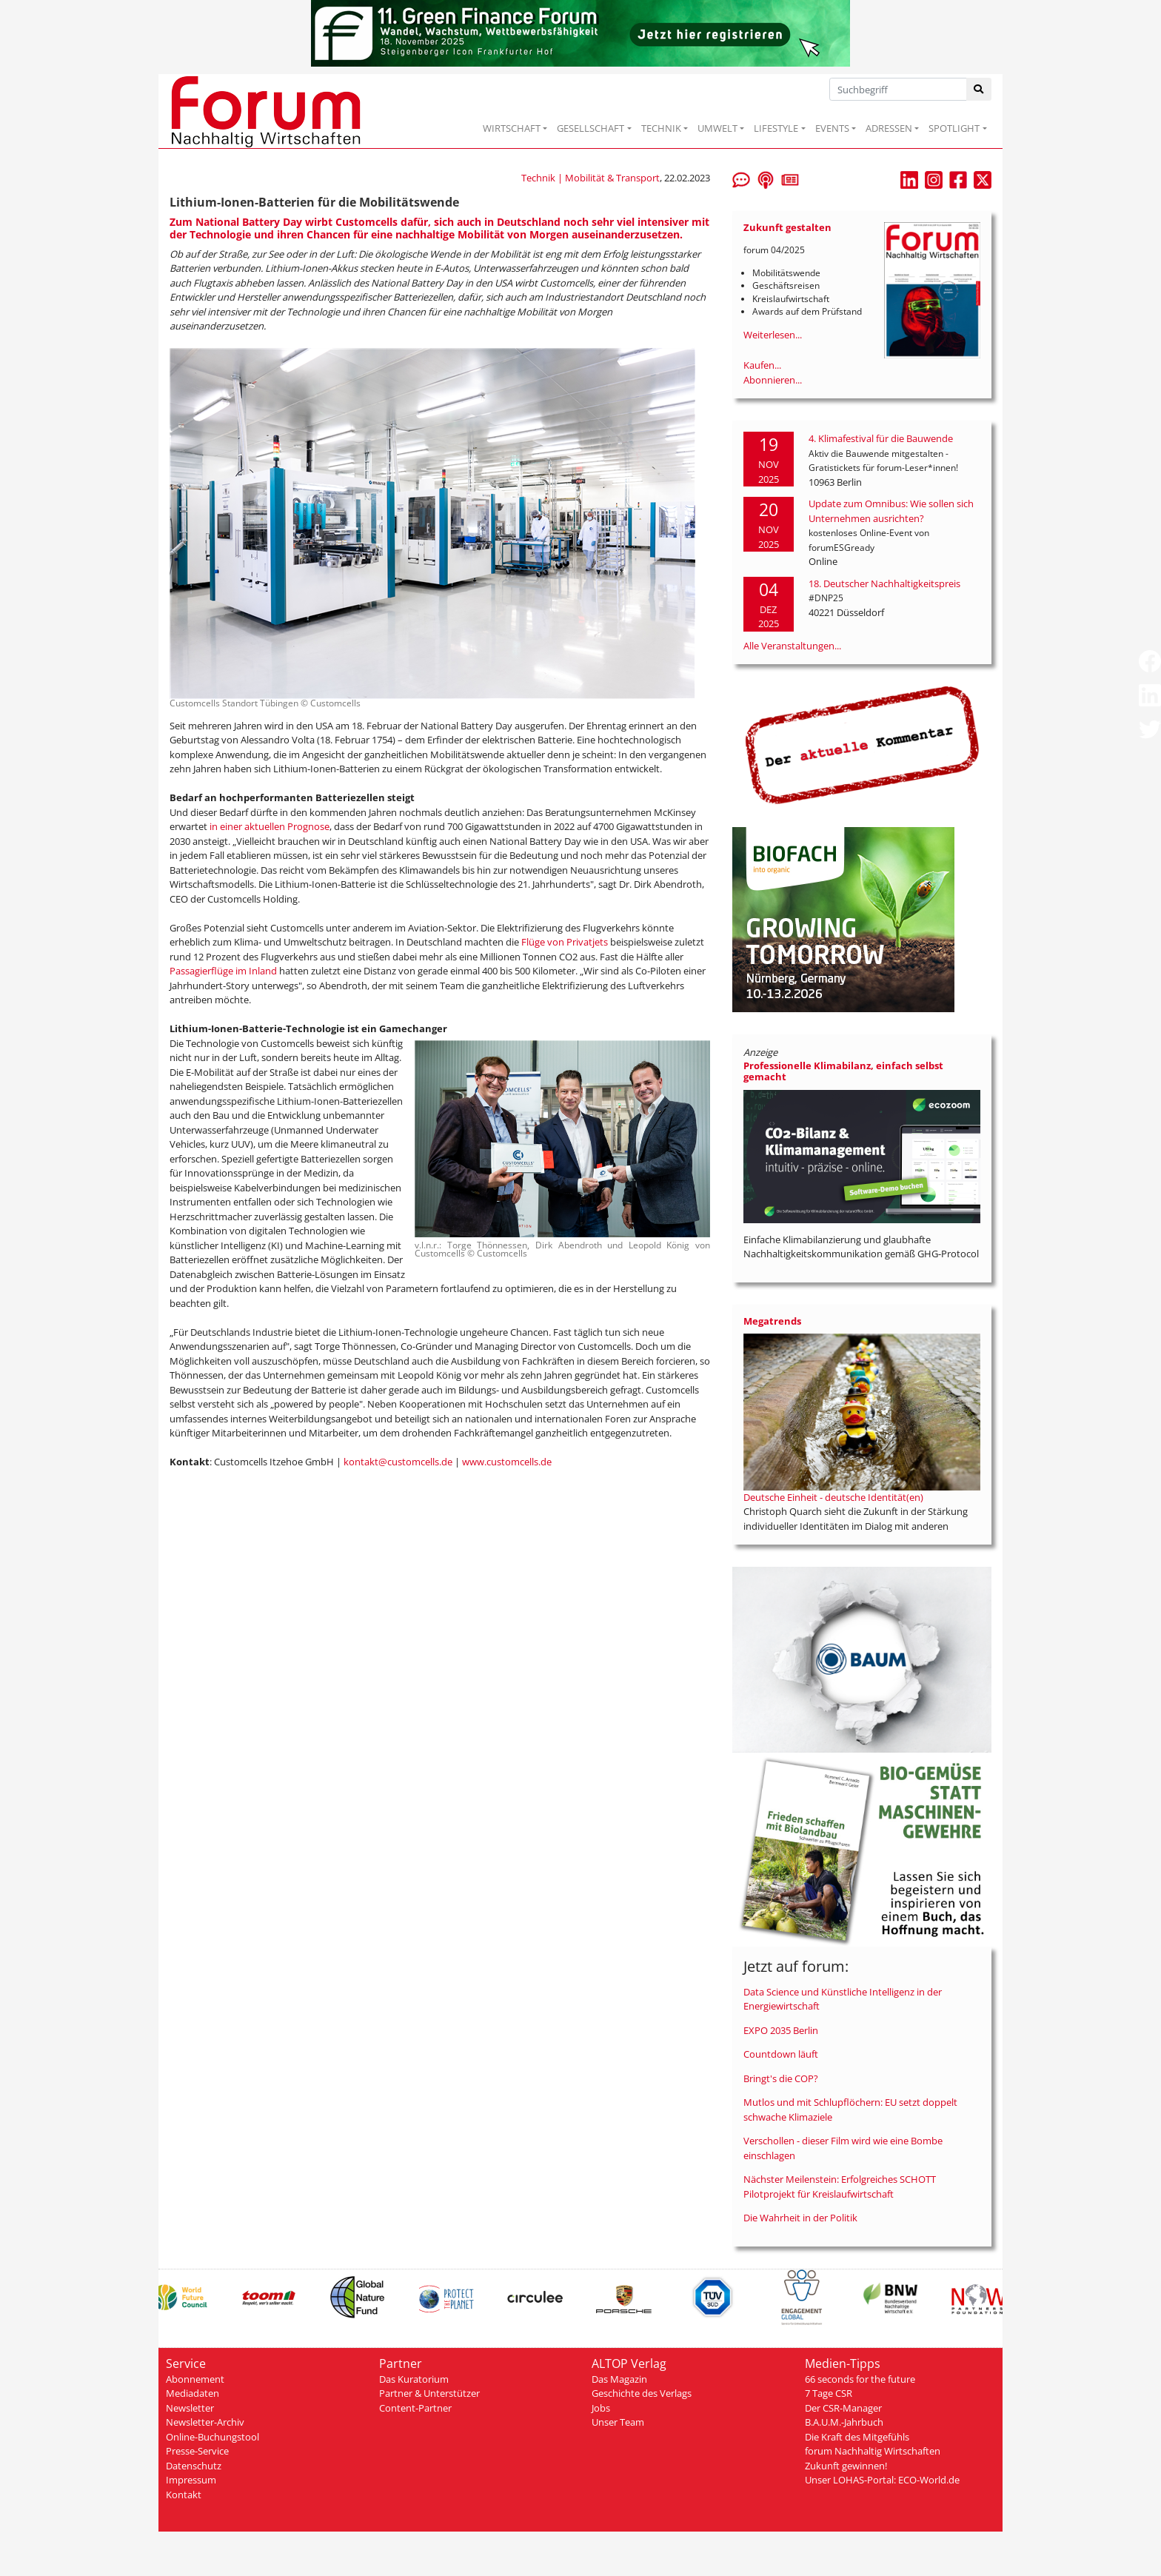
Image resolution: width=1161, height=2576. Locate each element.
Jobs (601, 2408)
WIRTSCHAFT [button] (512, 128)
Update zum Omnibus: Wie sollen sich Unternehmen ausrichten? (891, 511)
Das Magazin (619, 2379)
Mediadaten (192, 2393)
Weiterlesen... (772, 334)
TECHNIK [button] (661, 128)
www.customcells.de (507, 1461)
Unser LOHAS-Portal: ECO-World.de (882, 2479)
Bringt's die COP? (780, 2078)
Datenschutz (193, 2465)
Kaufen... (762, 365)
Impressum (191, 2479)
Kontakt (183, 2494)
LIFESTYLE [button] (776, 128)
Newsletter (190, 2408)
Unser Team (618, 2422)
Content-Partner (415, 2408)
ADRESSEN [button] (889, 128)
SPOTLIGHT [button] (954, 128)
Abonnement (195, 2379)
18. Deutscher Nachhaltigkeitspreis (884, 583)
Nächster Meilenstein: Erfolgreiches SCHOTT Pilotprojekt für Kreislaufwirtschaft (839, 2186)
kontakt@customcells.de (398, 1461)
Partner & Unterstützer (429, 2393)
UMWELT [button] (717, 128)
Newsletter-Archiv (205, 2422)
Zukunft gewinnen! (846, 2465)
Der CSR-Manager (843, 2408)
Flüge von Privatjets (564, 942)
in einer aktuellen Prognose (269, 826)
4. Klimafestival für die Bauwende (881, 438)
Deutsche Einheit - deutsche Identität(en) (833, 1497)
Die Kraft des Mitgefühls (857, 2436)
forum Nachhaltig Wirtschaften (872, 2451)
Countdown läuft (780, 2054)
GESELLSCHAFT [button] (590, 128)
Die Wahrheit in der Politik (800, 2217)
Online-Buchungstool (212, 2436)
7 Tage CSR (828, 2393)
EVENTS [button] (832, 128)
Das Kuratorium (414, 2379)
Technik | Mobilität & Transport (590, 177)
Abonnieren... (772, 380)
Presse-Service (197, 2451)
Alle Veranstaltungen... (792, 645)
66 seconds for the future (860, 2379)
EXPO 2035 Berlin (780, 2030)
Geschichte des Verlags (642, 2393)
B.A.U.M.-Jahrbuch (844, 2422)
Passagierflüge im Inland (223, 970)
